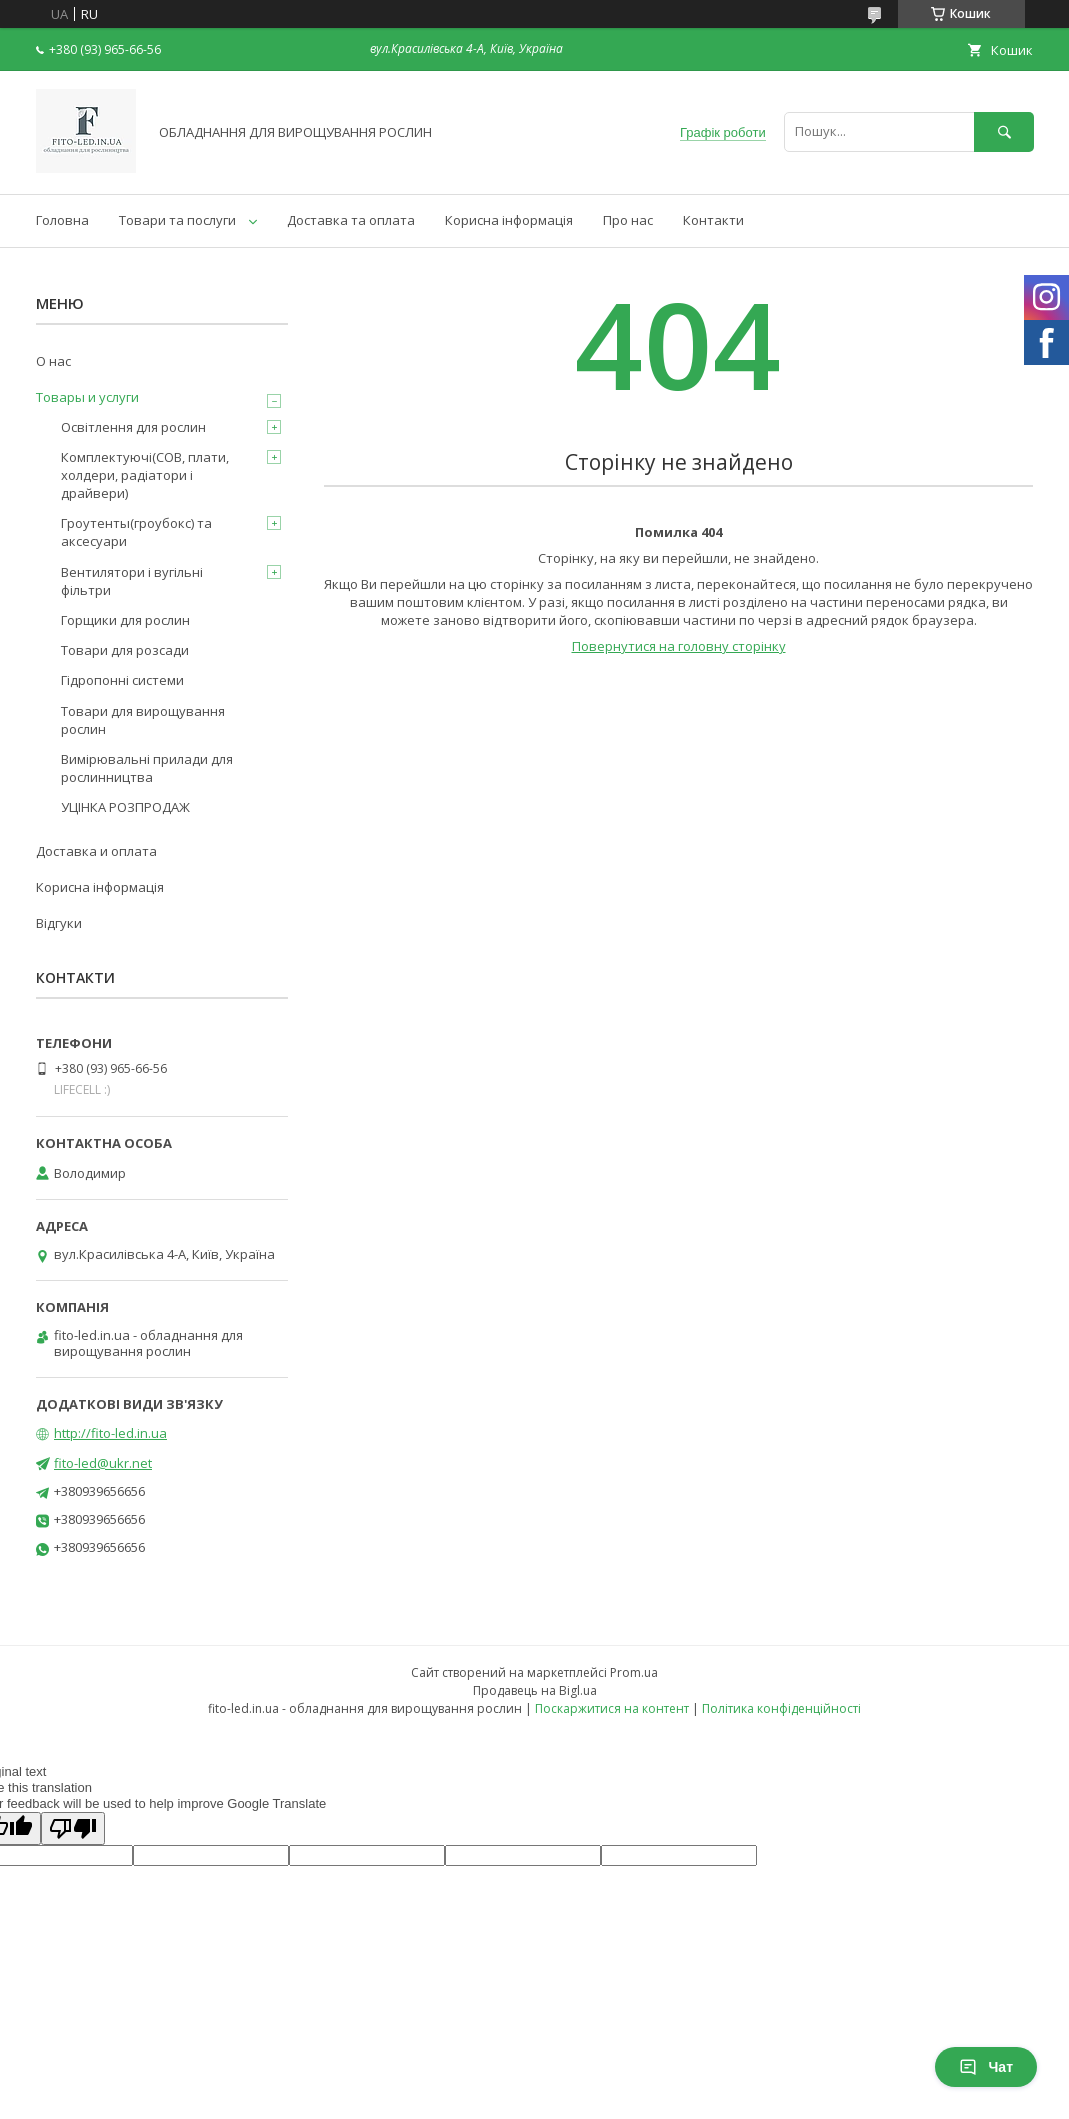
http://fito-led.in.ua (110, 1433)
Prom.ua (634, 1672)
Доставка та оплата (351, 220)
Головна (62, 220)
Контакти (713, 220)
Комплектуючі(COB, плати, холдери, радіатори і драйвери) (145, 475)
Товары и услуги (87, 397)
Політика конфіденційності (781, 1708)
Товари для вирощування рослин (143, 720)
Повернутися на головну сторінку (679, 646)
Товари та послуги (177, 220)
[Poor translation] (73, 1828)
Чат (986, 2067)
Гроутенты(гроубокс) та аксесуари (136, 532)
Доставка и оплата (96, 851)
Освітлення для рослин (133, 427)
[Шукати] (1004, 131)
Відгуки (59, 923)
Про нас (628, 220)
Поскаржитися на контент (612, 1708)
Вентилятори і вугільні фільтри (132, 581)
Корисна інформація (509, 220)
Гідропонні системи (122, 680)
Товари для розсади (125, 650)
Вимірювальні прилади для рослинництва (147, 768)
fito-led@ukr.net (103, 1463)
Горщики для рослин (125, 620)
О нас (53, 361)
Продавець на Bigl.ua (535, 1690)
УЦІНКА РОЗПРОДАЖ (125, 807)
